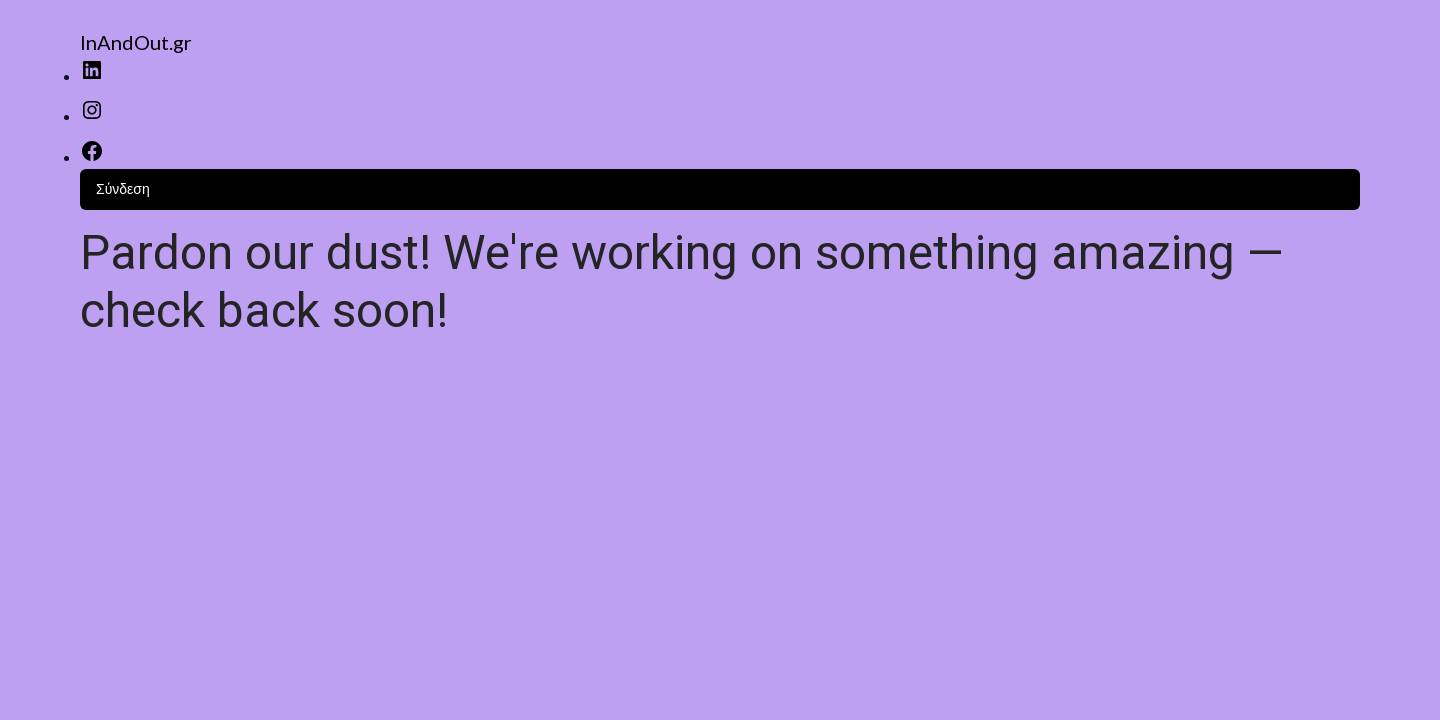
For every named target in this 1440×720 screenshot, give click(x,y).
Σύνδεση (123, 188)
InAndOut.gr (136, 42)
